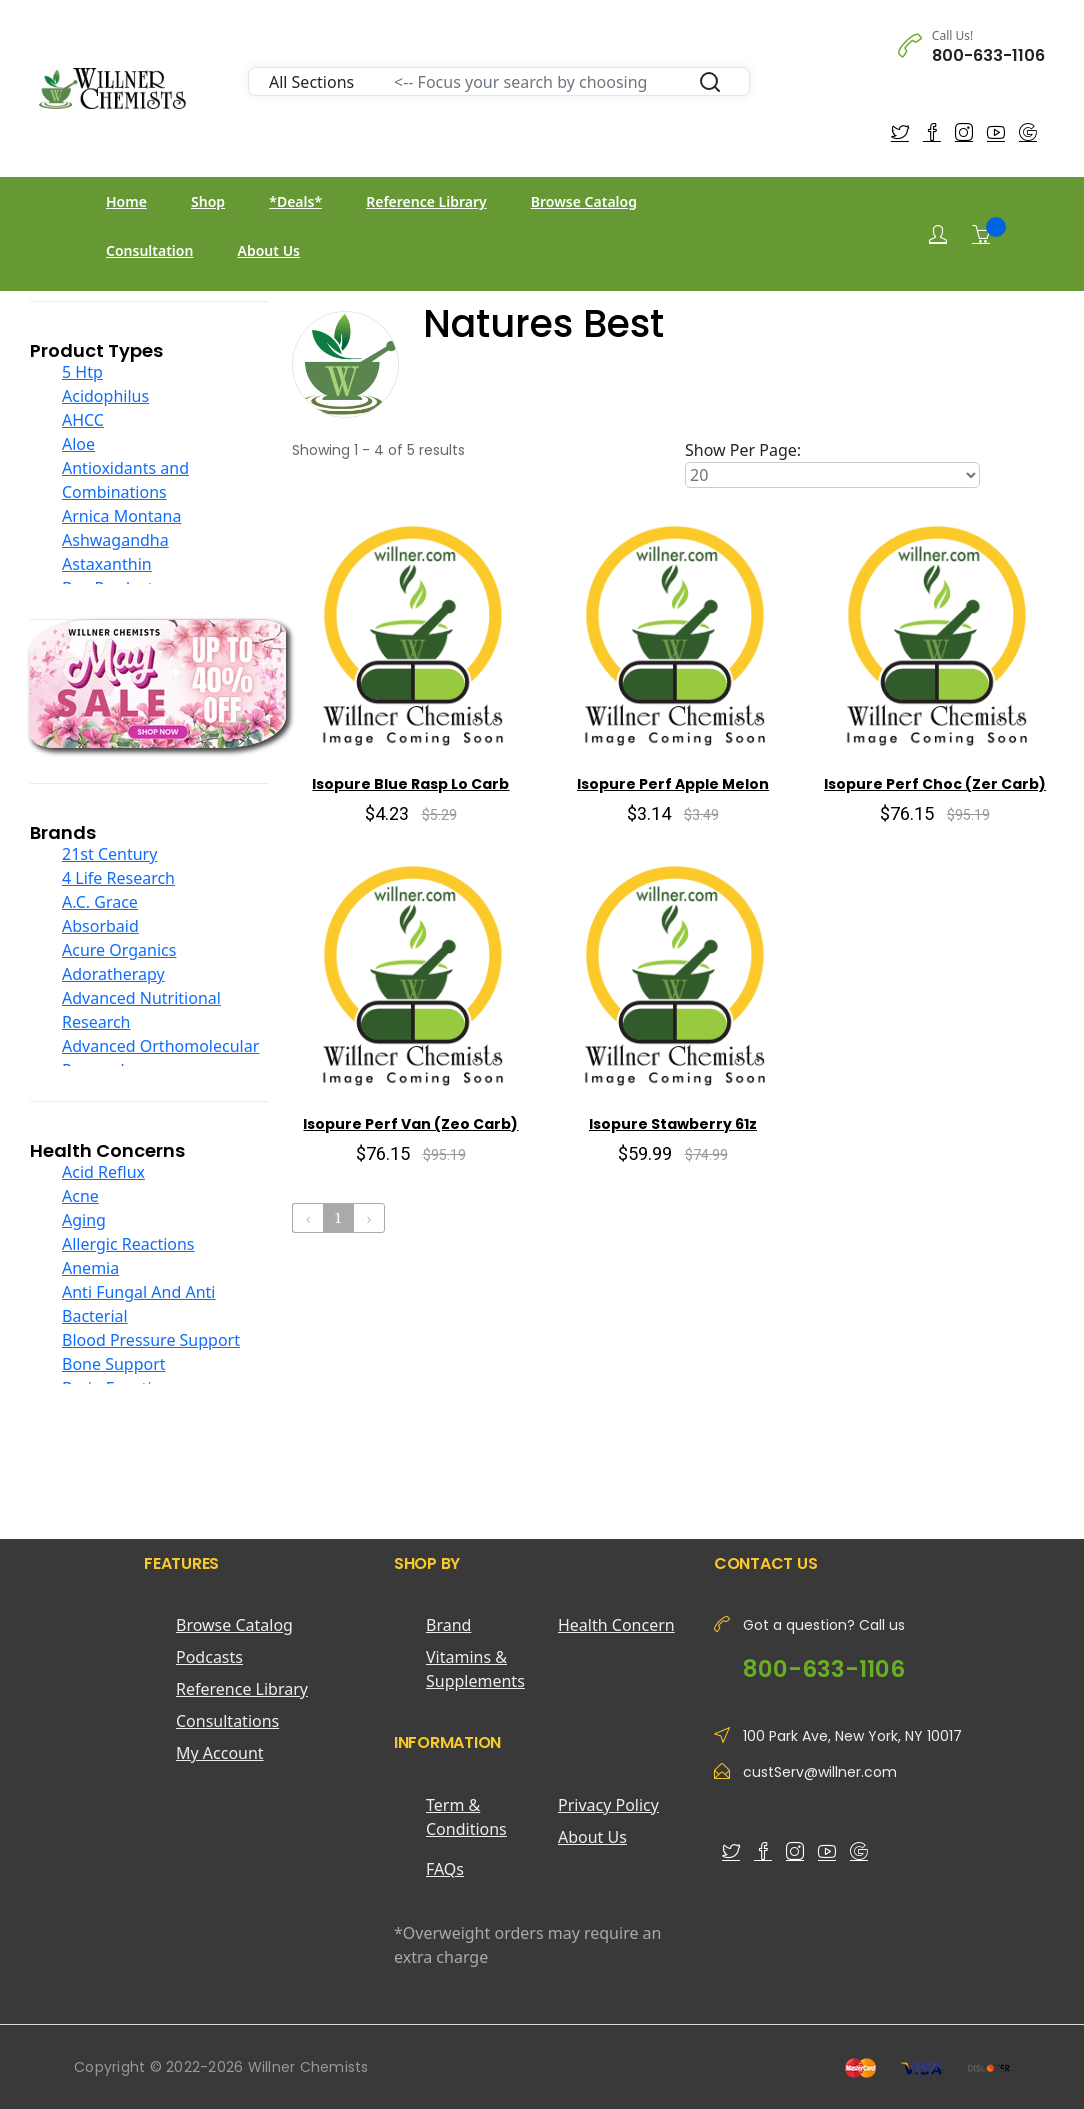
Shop (208, 201)
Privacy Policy (608, 1805)
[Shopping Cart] (981, 234)
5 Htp (82, 372)
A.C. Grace (100, 902)
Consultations (227, 1721)
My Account (220, 1753)
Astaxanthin (107, 564)
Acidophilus (105, 396)
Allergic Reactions (128, 1244)
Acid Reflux (103, 1172)
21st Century (109, 854)
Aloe (78, 444)
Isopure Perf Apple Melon (673, 784)
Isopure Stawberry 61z (673, 1124)
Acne (80, 1196)
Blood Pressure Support (151, 1340)
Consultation (149, 250)
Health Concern (616, 1625)
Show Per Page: (743, 450)
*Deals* (295, 201)
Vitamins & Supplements (475, 1669)
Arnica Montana (121, 516)
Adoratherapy (113, 974)
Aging (84, 1220)
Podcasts (209, 1657)
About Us (269, 250)
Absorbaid (100, 926)
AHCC (83, 420)
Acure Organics (119, 950)
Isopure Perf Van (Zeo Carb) (410, 1124)
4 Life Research (118, 878)
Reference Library (426, 201)
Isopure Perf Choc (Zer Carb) (935, 784)
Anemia (90, 1268)
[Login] (938, 234)
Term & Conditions (466, 1817)
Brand (448, 1625)
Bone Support (114, 1364)
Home (126, 201)
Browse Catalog (584, 201)
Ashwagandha (115, 540)
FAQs (445, 1869)
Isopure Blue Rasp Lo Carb (410, 784)
